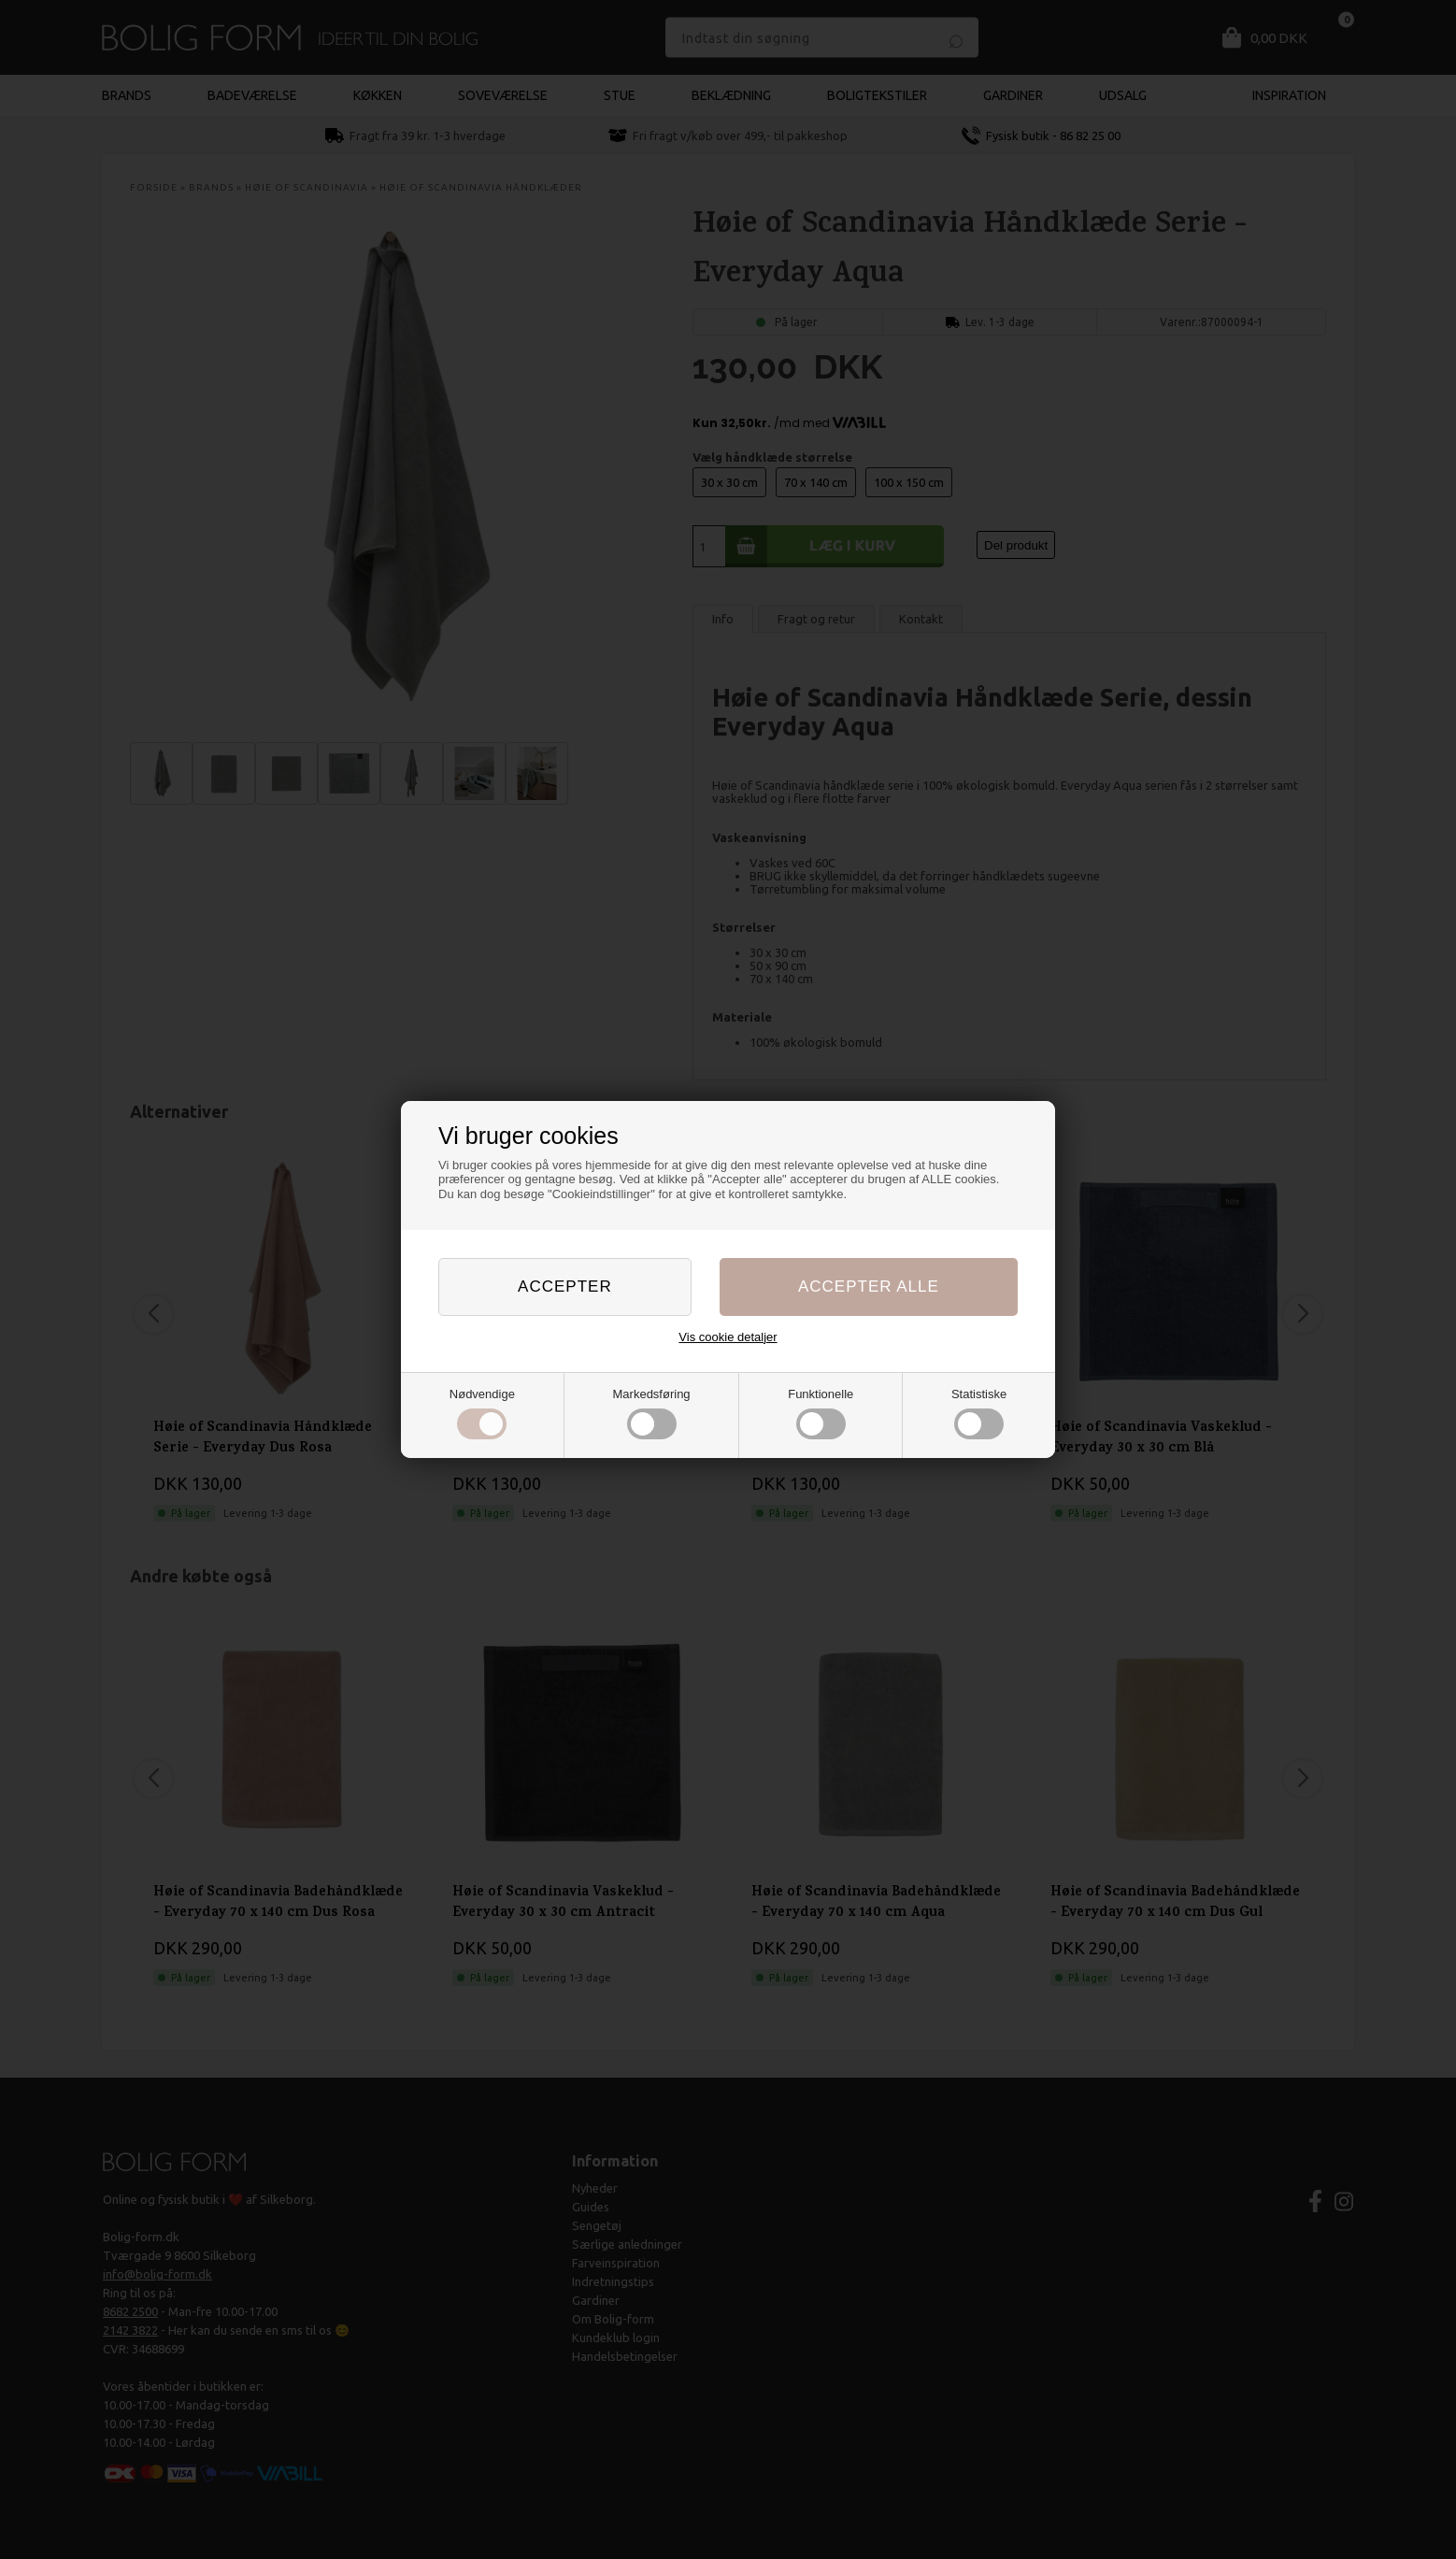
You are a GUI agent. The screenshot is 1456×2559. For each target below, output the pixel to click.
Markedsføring (652, 1413)
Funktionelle (820, 1413)
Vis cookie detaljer (727, 1337)
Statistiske (978, 1413)
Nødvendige (482, 1413)
